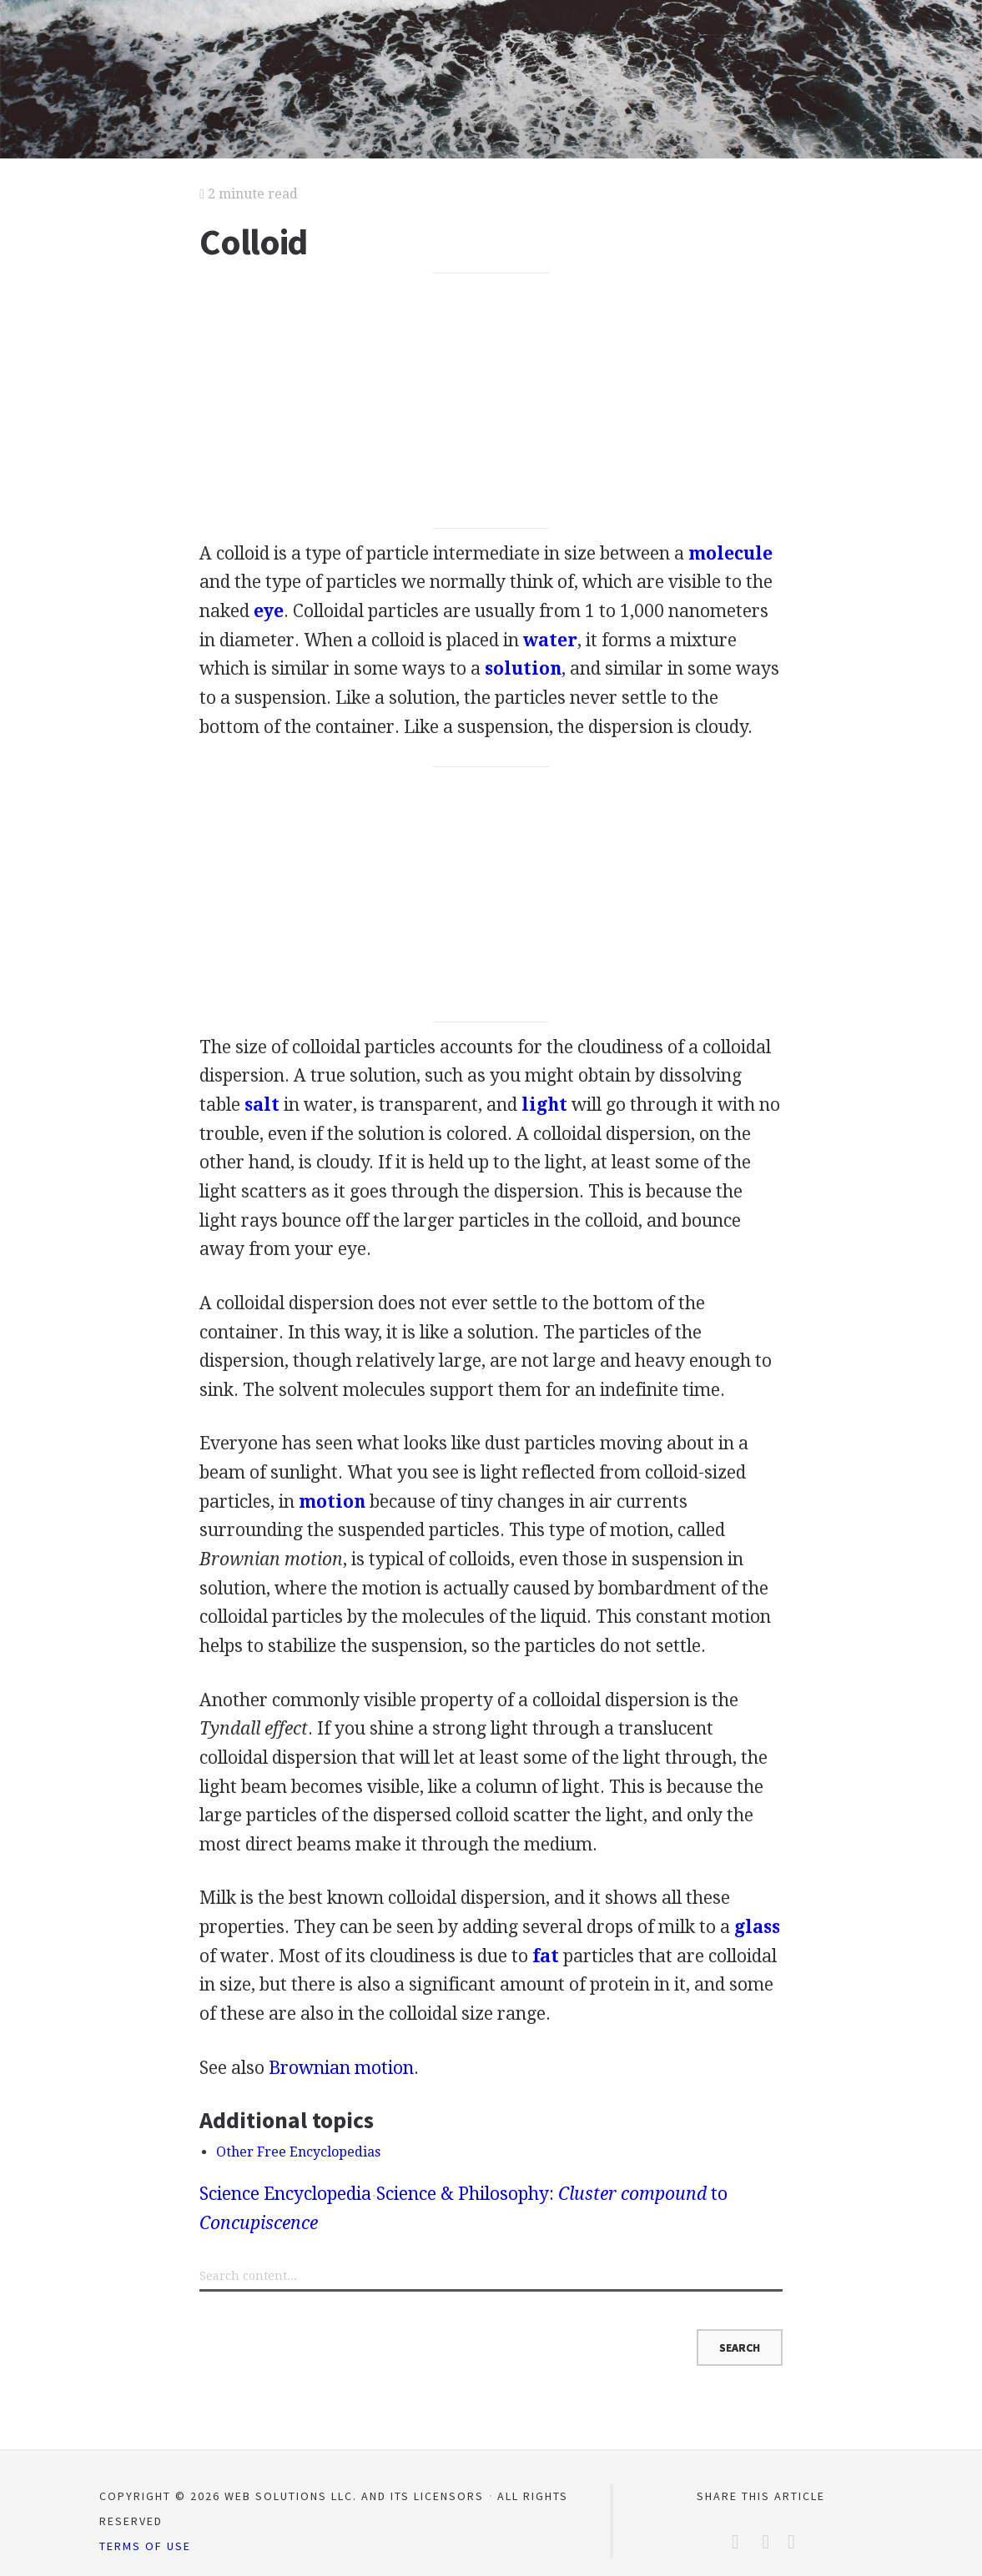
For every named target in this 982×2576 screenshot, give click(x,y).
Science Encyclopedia (285, 2193)
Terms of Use (145, 2545)
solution (523, 668)
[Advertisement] (491, 401)
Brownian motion (341, 2067)
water (550, 640)
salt (261, 1104)
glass (757, 1926)
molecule (730, 553)
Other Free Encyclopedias (298, 2152)
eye (269, 610)
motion (332, 1501)
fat (545, 1956)
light (544, 1104)
